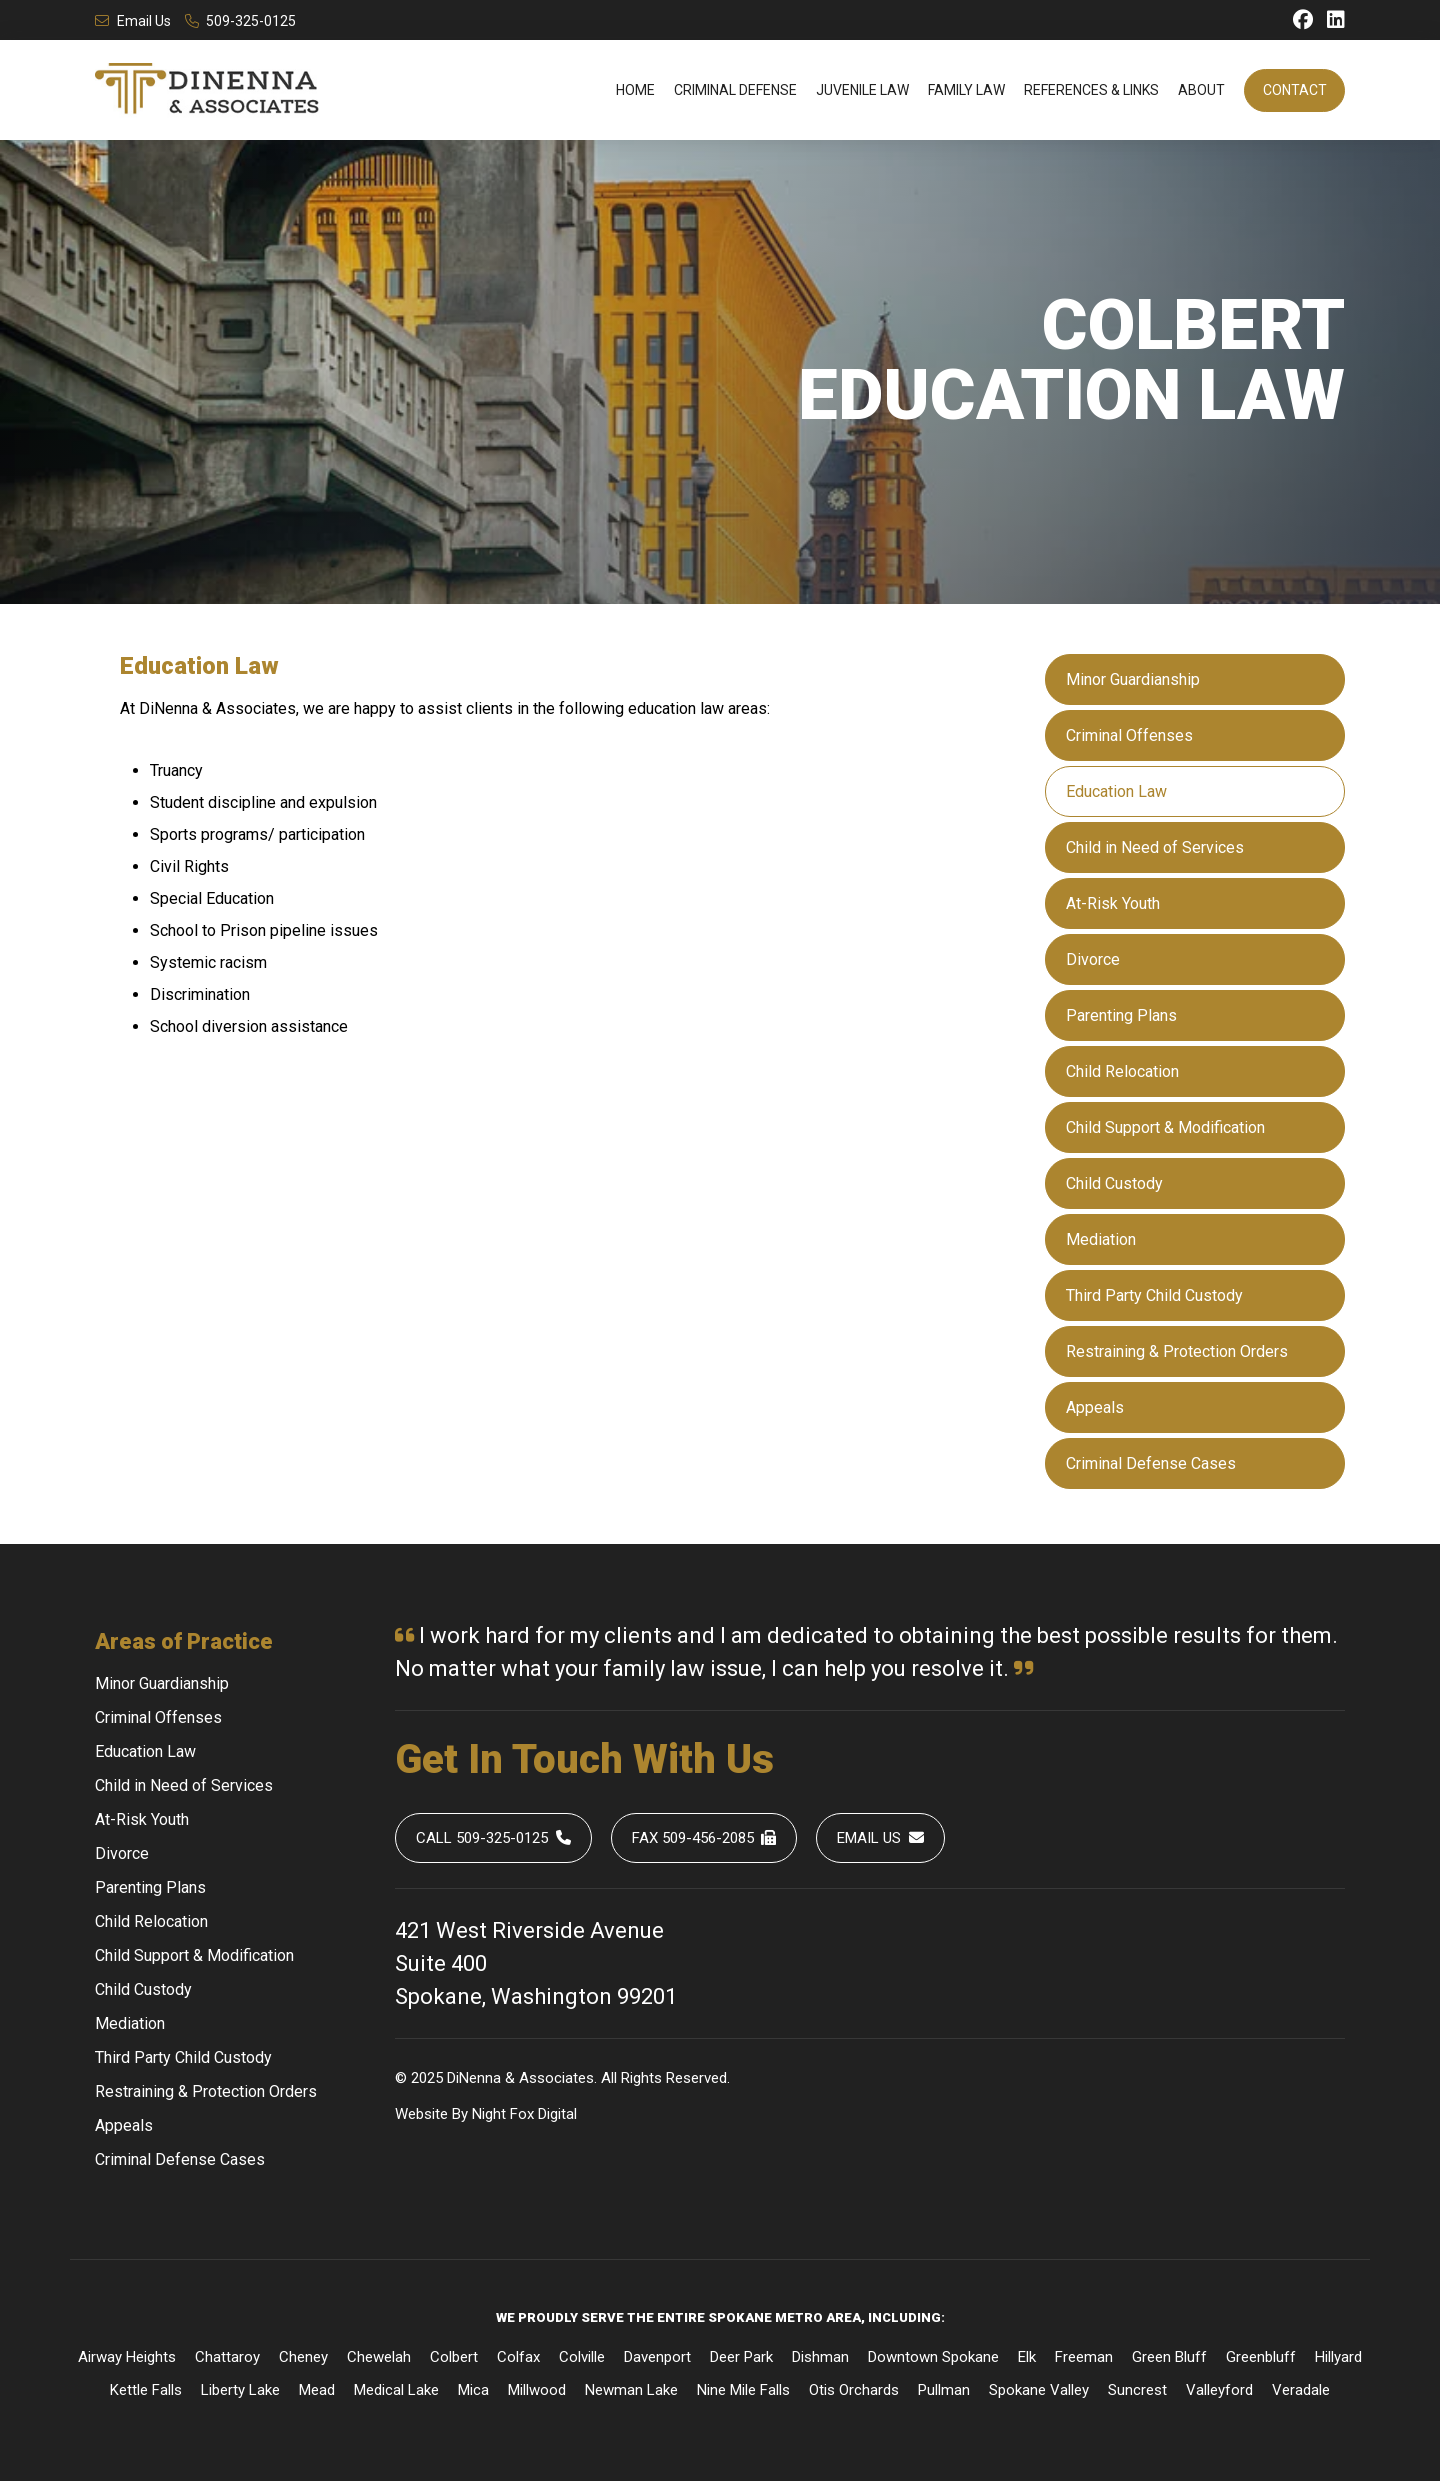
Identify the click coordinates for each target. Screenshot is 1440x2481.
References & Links (1091, 90)
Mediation (1101, 1239)
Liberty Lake (240, 2390)
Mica (473, 2390)
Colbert (454, 2357)
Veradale (1301, 2390)
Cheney (303, 2357)
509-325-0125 (241, 21)
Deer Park (741, 2357)
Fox (522, 2114)
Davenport (657, 2357)
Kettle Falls (146, 2390)
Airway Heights (127, 2357)
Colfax (518, 2357)
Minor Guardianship (1133, 679)
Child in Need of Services (1155, 847)
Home (635, 90)
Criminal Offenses (1129, 735)
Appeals (1095, 1407)
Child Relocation (1122, 1071)
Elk (1027, 2357)
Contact (1295, 90)
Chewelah (379, 2357)
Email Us (133, 21)
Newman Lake (631, 2390)
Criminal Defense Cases (1151, 1463)
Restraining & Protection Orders (1177, 1351)
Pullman (944, 2390)
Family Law (966, 90)
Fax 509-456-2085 (704, 1838)
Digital (557, 2114)
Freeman (1084, 2357)
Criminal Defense (735, 90)
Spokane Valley (1039, 2390)
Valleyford (1219, 2390)
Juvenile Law (862, 90)
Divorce (1093, 959)
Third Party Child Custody (1154, 1295)
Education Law (1116, 791)
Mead (317, 2390)
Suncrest (1137, 2390)
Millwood (537, 2390)
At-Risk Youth (1113, 903)
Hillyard (1338, 2357)
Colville (582, 2357)
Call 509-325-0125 (493, 1838)
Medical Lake (396, 2390)
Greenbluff (1261, 2357)
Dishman (820, 2357)
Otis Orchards (854, 2390)
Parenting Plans (1121, 1015)
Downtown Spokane (933, 2357)
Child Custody (1114, 1183)
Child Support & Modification (1165, 1127)
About (1201, 90)
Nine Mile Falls (743, 2390)
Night (489, 2114)
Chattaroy (227, 2357)
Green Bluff (1169, 2357)
